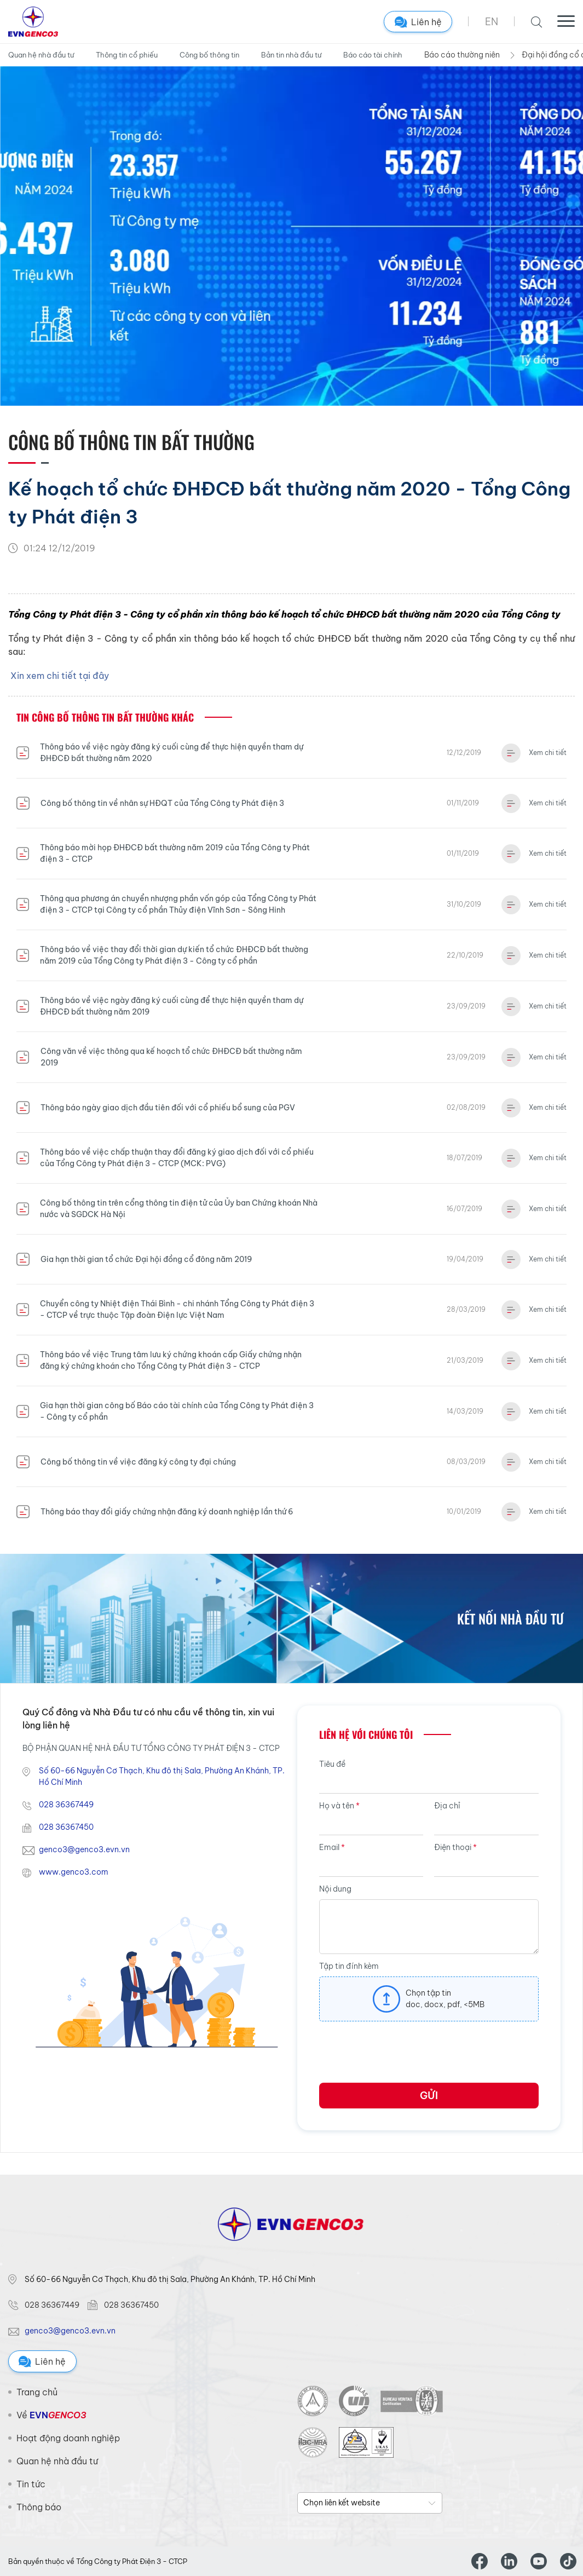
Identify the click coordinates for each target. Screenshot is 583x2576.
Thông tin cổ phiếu (127, 54)
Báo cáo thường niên (462, 55)
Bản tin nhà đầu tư (291, 54)
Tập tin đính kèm (349, 1966)
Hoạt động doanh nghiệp (68, 2438)
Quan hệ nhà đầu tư (41, 54)
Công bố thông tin (209, 54)
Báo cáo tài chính (372, 54)
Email (332, 1847)
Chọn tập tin (428, 1993)
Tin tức (30, 2484)
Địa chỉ (447, 1806)
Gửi (429, 2095)
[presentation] (402, 2056)
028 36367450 (66, 1827)
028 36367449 (66, 1804)
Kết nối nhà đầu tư (510, 1618)
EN (491, 21)
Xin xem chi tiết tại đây (59, 675)
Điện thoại (455, 1847)
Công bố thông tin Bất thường (131, 442)
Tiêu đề (332, 1764)
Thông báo (38, 2507)
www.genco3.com (73, 1872)
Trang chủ (36, 2392)
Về (51, 2415)
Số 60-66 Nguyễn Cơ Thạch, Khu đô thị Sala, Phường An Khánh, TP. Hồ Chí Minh (162, 1776)
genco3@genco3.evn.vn (84, 1849)
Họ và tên (339, 1806)
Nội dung (335, 1889)
